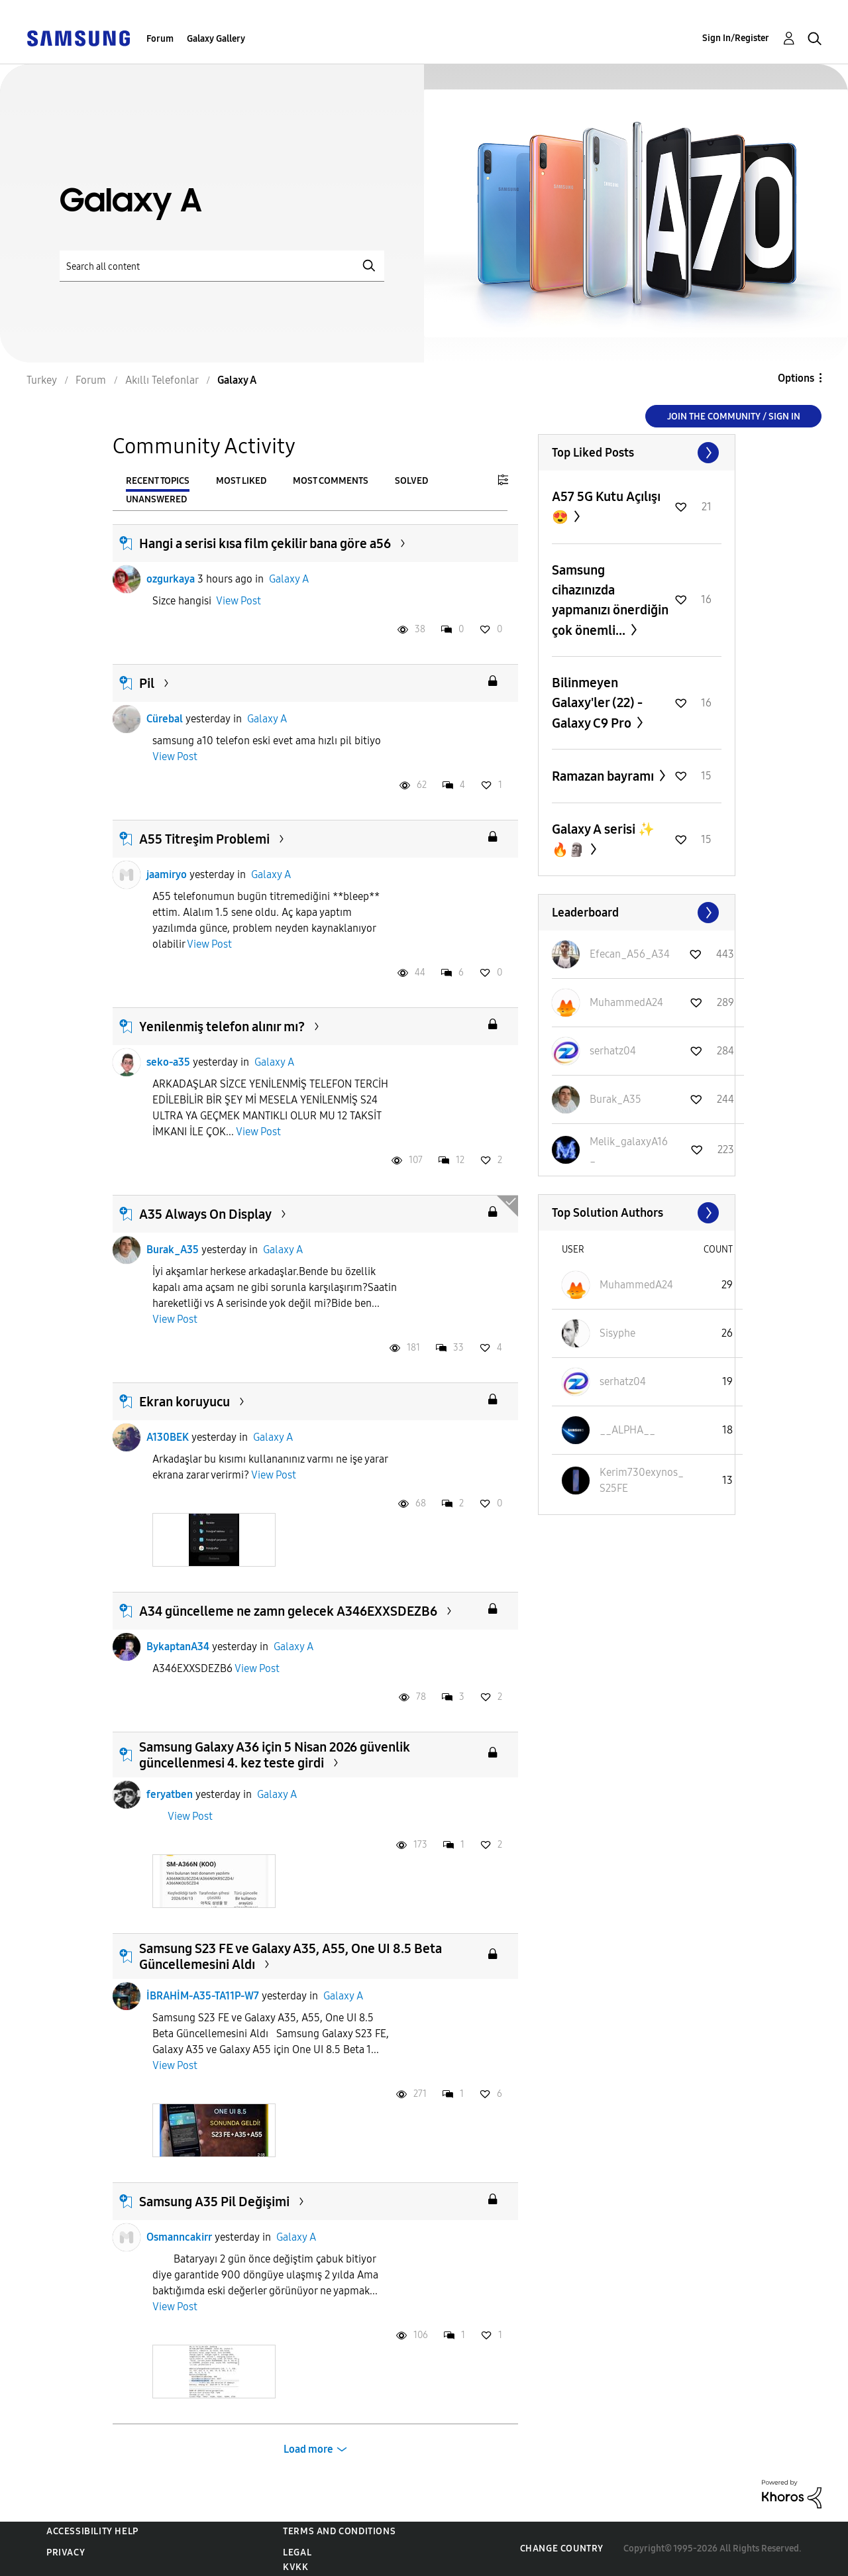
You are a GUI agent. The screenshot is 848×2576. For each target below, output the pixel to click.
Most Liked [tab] (241, 480)
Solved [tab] (411, 480)
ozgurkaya (170, 579)
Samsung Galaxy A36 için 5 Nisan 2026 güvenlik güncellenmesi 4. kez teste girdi (274, 1755)
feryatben (169, 1794)
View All (637, 453)
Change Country (562, 2548)
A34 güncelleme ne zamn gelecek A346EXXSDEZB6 (288, 1611)
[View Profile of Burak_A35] (615, 1099)
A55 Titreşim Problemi (204, 839)
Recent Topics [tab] (157, 480)
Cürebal (164, 718)
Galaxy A (289, 579)
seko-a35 (168, 1062)
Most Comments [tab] (330, 480)
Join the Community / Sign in (733, 416)
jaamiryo (166, 874)
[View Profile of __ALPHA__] (627, 1430)
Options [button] (796, 378)
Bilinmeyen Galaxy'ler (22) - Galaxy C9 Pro (597, 703)
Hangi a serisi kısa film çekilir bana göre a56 (265, 543)
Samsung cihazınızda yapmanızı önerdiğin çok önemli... (610, 600)
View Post (238, 600)
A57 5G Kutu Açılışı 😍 (606, 506)
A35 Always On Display (205, 1214)
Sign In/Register (735, 38)
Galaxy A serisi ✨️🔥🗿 (603, 839)
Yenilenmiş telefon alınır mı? (222, 1027)
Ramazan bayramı (604, 776)
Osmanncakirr (179, 2237)
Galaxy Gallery (216, 38)
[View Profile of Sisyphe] (617, 1333)
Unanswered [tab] (156, 499)
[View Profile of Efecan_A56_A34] (630, 954)
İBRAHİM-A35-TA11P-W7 (202, 1995)
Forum (160, 38)
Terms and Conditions (339, 2531)
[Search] (222, 266)
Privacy (65, 2552)
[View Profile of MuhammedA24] (626, 1002)
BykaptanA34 (177, 1646)
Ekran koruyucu (184, 1402)
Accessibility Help (92, 2531)
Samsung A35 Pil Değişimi (214, 2202)
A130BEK (167, 1437)
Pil (146, 683)
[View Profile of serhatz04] (613, 1050)
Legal (297, 2552)
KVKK (295, 2567)
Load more (308, 2449)
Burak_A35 (172, 1249)
